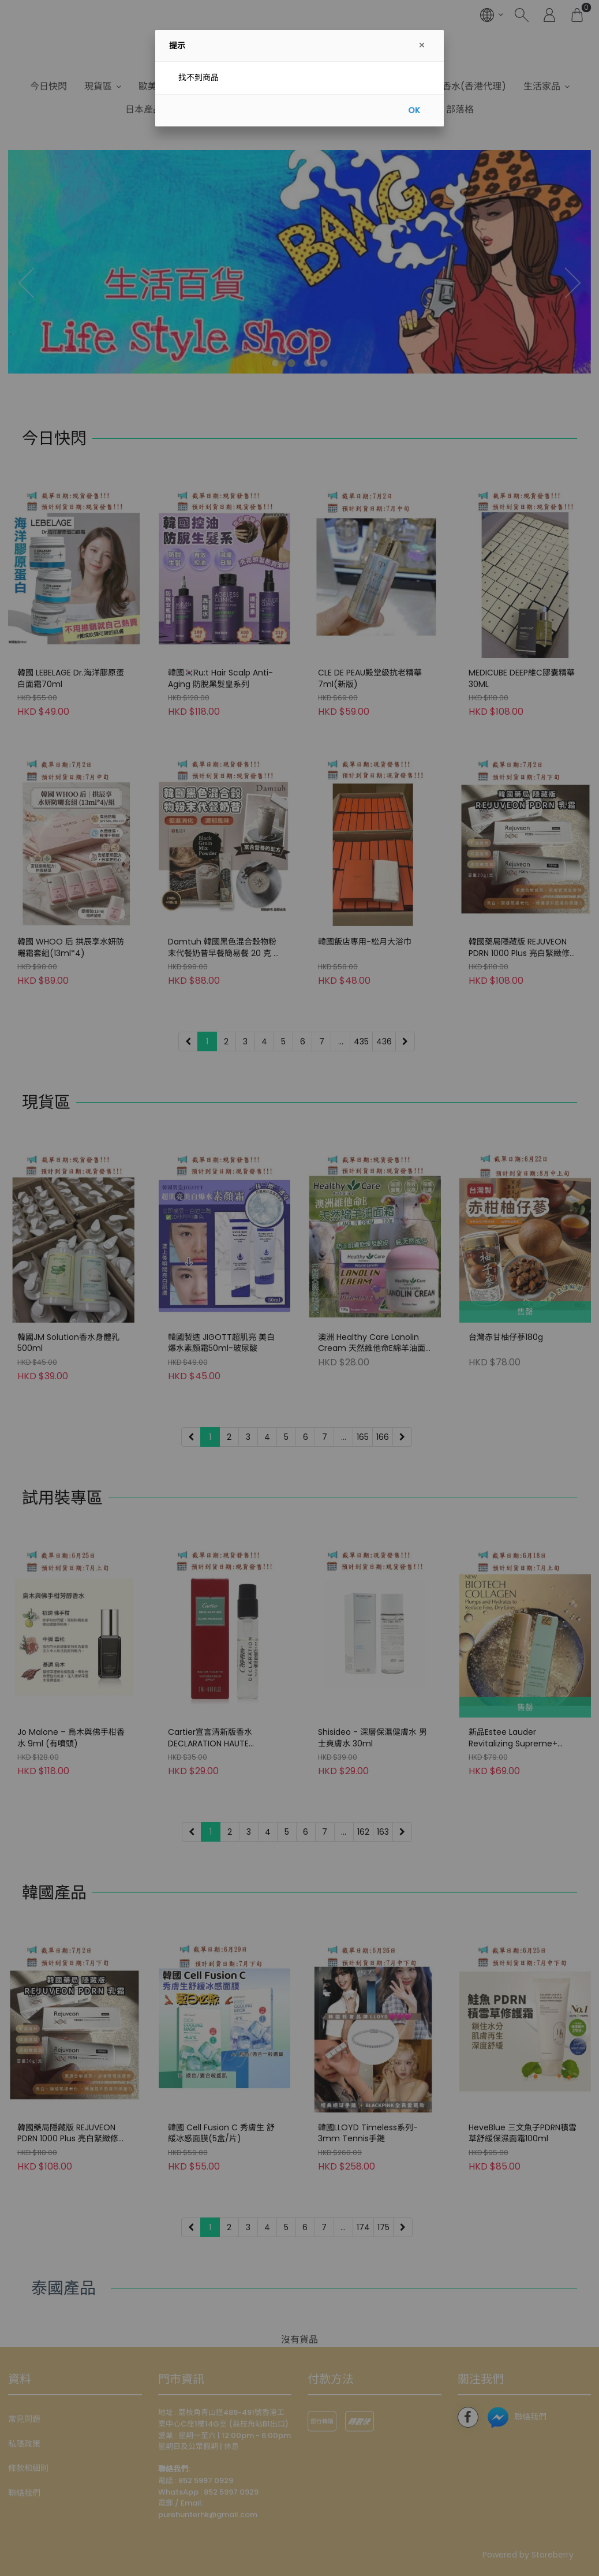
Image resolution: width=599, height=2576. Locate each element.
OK (414, 110)
